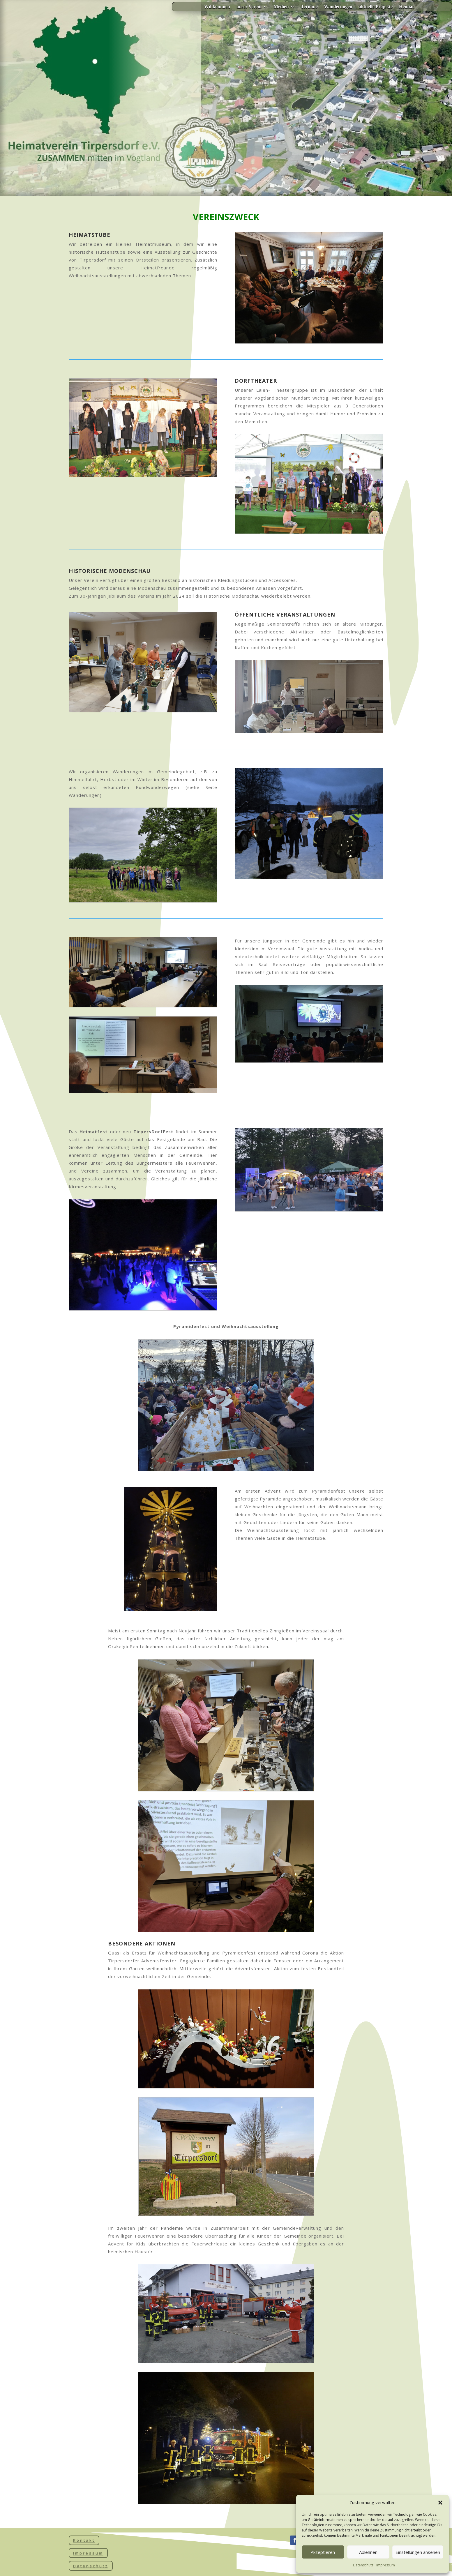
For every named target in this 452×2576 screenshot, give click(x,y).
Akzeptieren (323, 2552)
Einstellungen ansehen (418, 2552)
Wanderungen (338, 7)
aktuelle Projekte (376, 7)
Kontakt (84, 2540)
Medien (281, 7)
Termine (309, 7)
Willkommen (217, 7)
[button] (440, 2503)
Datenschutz (363, 2565)
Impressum (385, 2565)
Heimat (406, 7)
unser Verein (249, 7)
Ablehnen (368, 2552)
